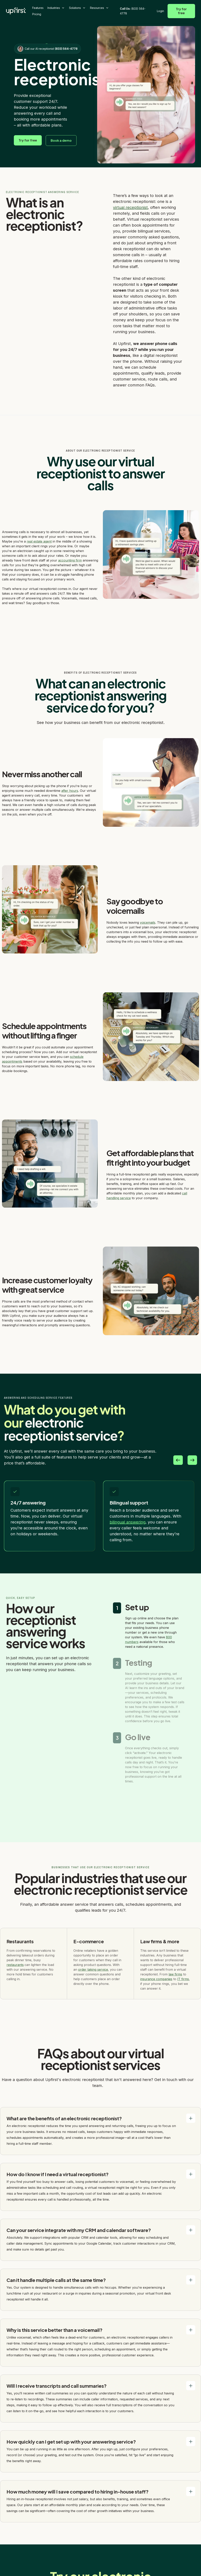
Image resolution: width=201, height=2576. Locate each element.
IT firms (183, 1979)
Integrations (140, 2546)
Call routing (109, 2567)
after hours (69, 791)
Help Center (80, 2552)
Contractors (173, 2540)
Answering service (109, 2536)
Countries (138, 2565)
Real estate (172, 2564)
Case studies (80, 2570)
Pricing (36, 14)
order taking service (93, 1969)
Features (38, 7)
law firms (175, 1974)
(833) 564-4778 (132, 11)
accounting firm (70, 560)
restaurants (15, 1965)
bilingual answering (127, 1522)
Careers (76, 2546)
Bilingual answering (109, 2558)
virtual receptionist (130, 207)
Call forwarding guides (82, 2561)
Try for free (181, 11)
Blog (74, 2540)
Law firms (171, 2534)
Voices (136, 2552)
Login (160, 11)
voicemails (147, 922)
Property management (173, 2555)
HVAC (168, 2546)
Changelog (139, 2540)
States (136, 2559)
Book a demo (61, 140)
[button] (56, 8)
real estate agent (39, 541)
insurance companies (156, 1979)
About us (77, 2534)
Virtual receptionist (110, 2547)
